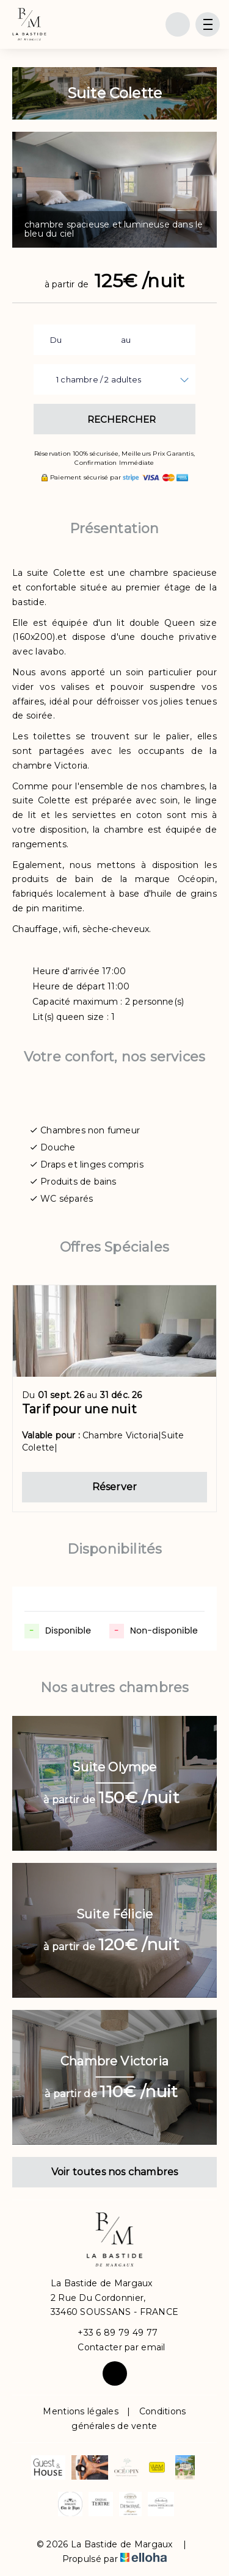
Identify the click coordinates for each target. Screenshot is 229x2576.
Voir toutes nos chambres (114, 2172)
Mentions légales (80, 2411)
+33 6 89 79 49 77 (111, 2333)
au (126, 340)
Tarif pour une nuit (79, 1409)
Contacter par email (114, 2347)
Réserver (114, 1487)
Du (56, 340)
